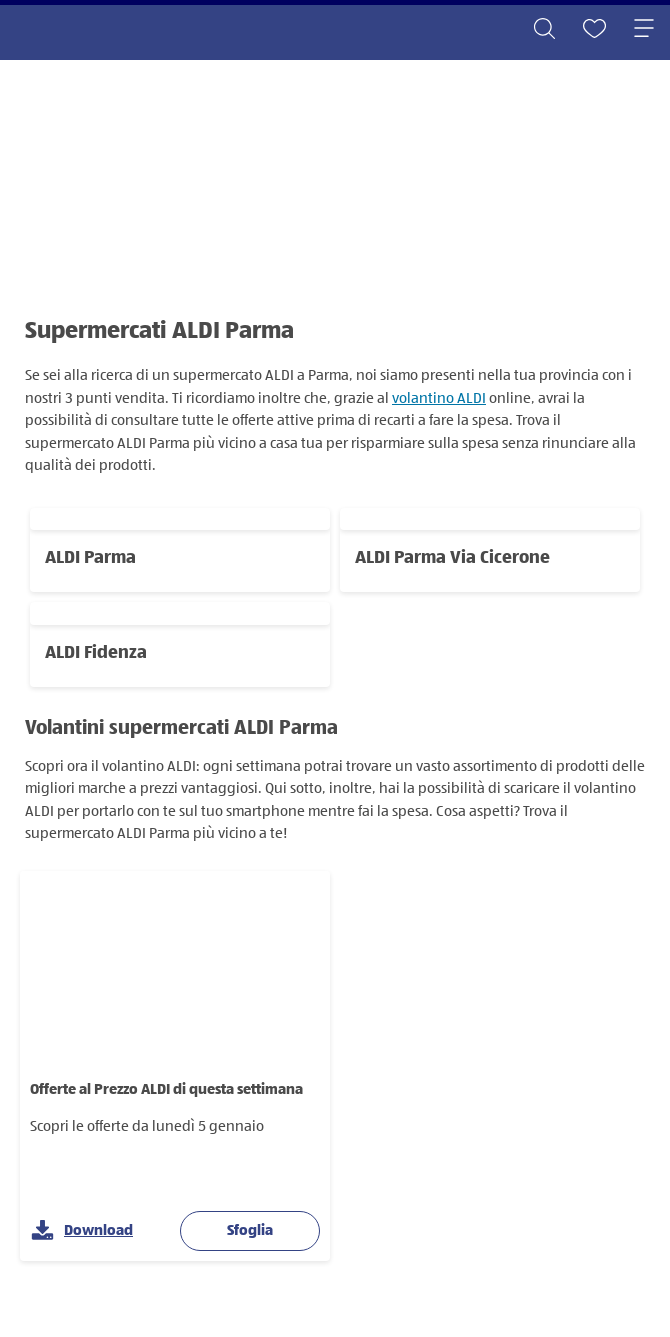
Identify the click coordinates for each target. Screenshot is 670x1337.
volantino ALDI (439, 398)
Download (82, 1231)
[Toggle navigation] (644, 30)
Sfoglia (250, 1230)
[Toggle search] (544, 30)
